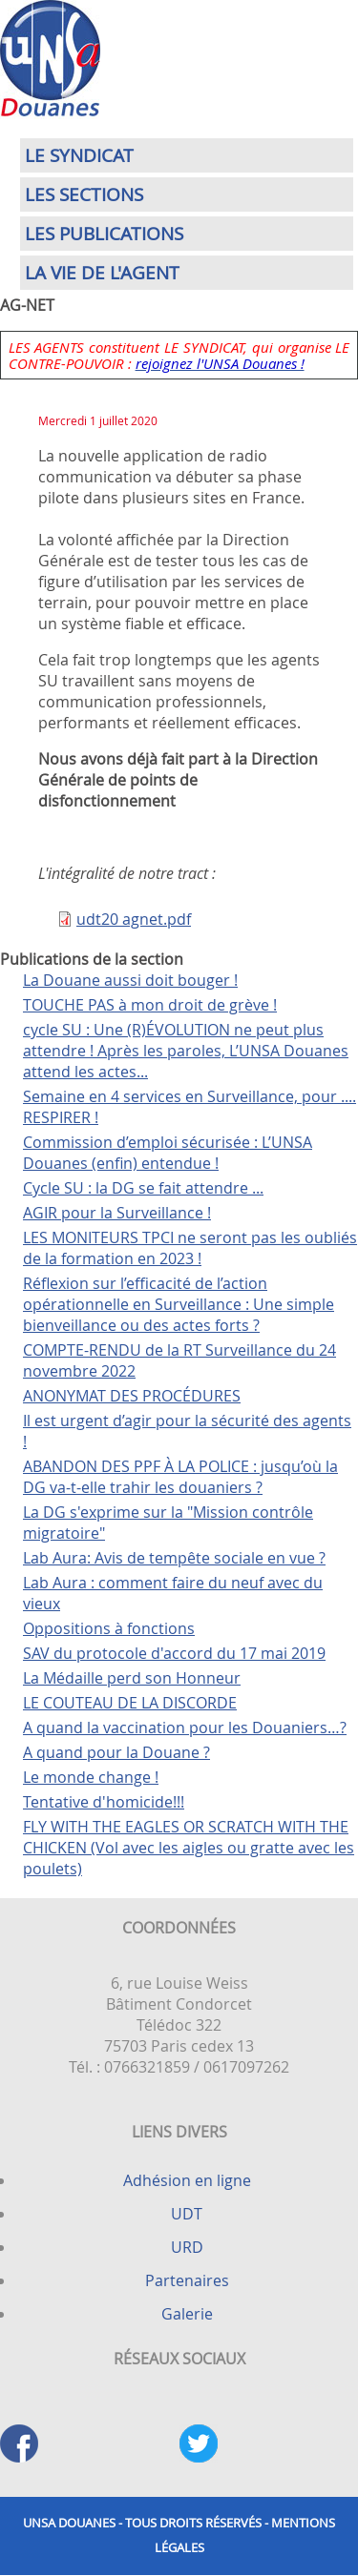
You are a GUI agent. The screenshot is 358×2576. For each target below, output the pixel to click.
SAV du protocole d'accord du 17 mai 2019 (174, 1653)
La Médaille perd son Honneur (132, 1677)
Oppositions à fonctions (109, 1628)
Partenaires (187, 2280)
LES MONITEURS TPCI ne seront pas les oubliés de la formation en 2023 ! (190, 1248)
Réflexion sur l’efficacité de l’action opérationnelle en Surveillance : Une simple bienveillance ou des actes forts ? (178, 1304)
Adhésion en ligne (187, 2180)
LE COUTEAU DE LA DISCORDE (130, 1702)
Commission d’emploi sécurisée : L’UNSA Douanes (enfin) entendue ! (167, 1153)
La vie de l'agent (102, 272)
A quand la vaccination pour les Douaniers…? (185, 1727)
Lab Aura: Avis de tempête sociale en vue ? (174, 1557)
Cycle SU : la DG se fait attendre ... (143, 1187)
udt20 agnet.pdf (133, 919)
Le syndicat (79, 155)
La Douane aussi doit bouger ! (130, 980)
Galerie (187, 2313)
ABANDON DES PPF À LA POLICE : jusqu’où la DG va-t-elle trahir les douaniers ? (180, 1477)
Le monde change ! (90, 1777)
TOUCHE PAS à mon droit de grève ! (150, 1004)
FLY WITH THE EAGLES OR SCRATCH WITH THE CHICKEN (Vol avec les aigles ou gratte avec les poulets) (188, 1847)
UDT (186, 2213)
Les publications (104, 233)
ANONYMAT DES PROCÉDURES (132, 1395)
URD (187, 2247)
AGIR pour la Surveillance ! (117, 1212)
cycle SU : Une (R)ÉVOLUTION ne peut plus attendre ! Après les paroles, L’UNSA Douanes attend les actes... (185, 1050)
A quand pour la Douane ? (116, 1752)
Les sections (84, 194)
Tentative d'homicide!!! (103, 1801)
